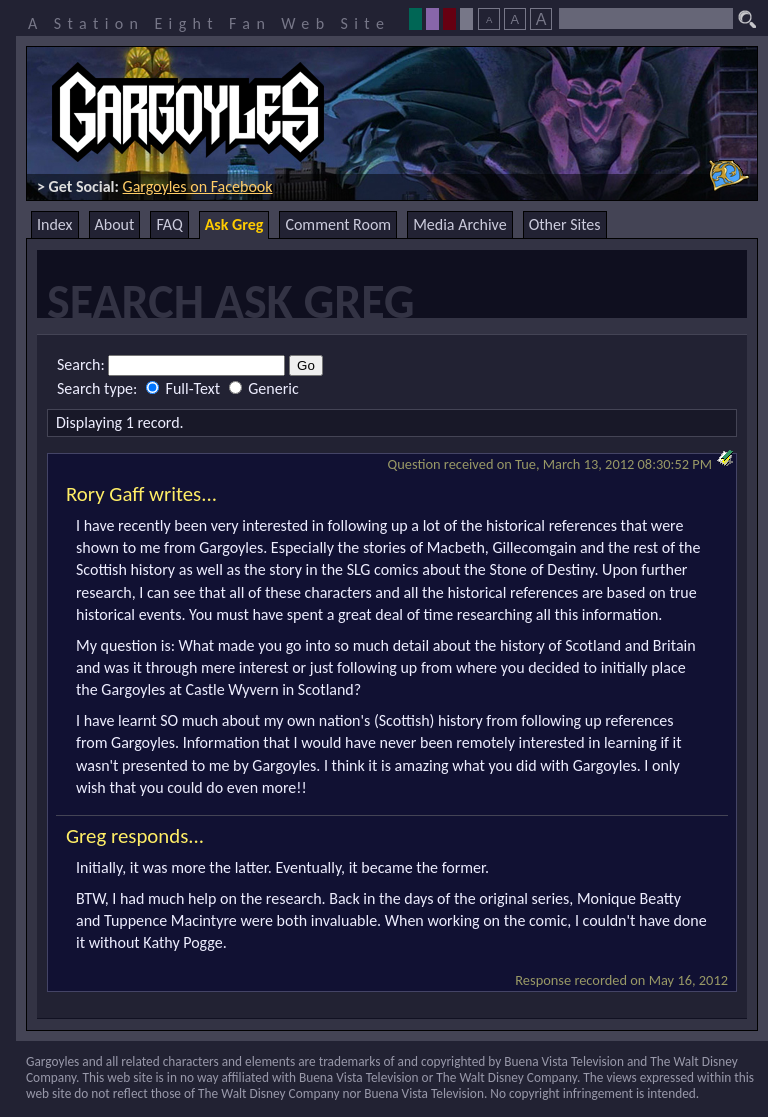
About (115, 224)
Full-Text (185, 388)
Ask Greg (234, 224)
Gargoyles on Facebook (198, 186)
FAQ (169, 224)
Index (55, 224)
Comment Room (338, 224)
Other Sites (565, 224)
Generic (264, 388)
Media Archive (459, 224)
